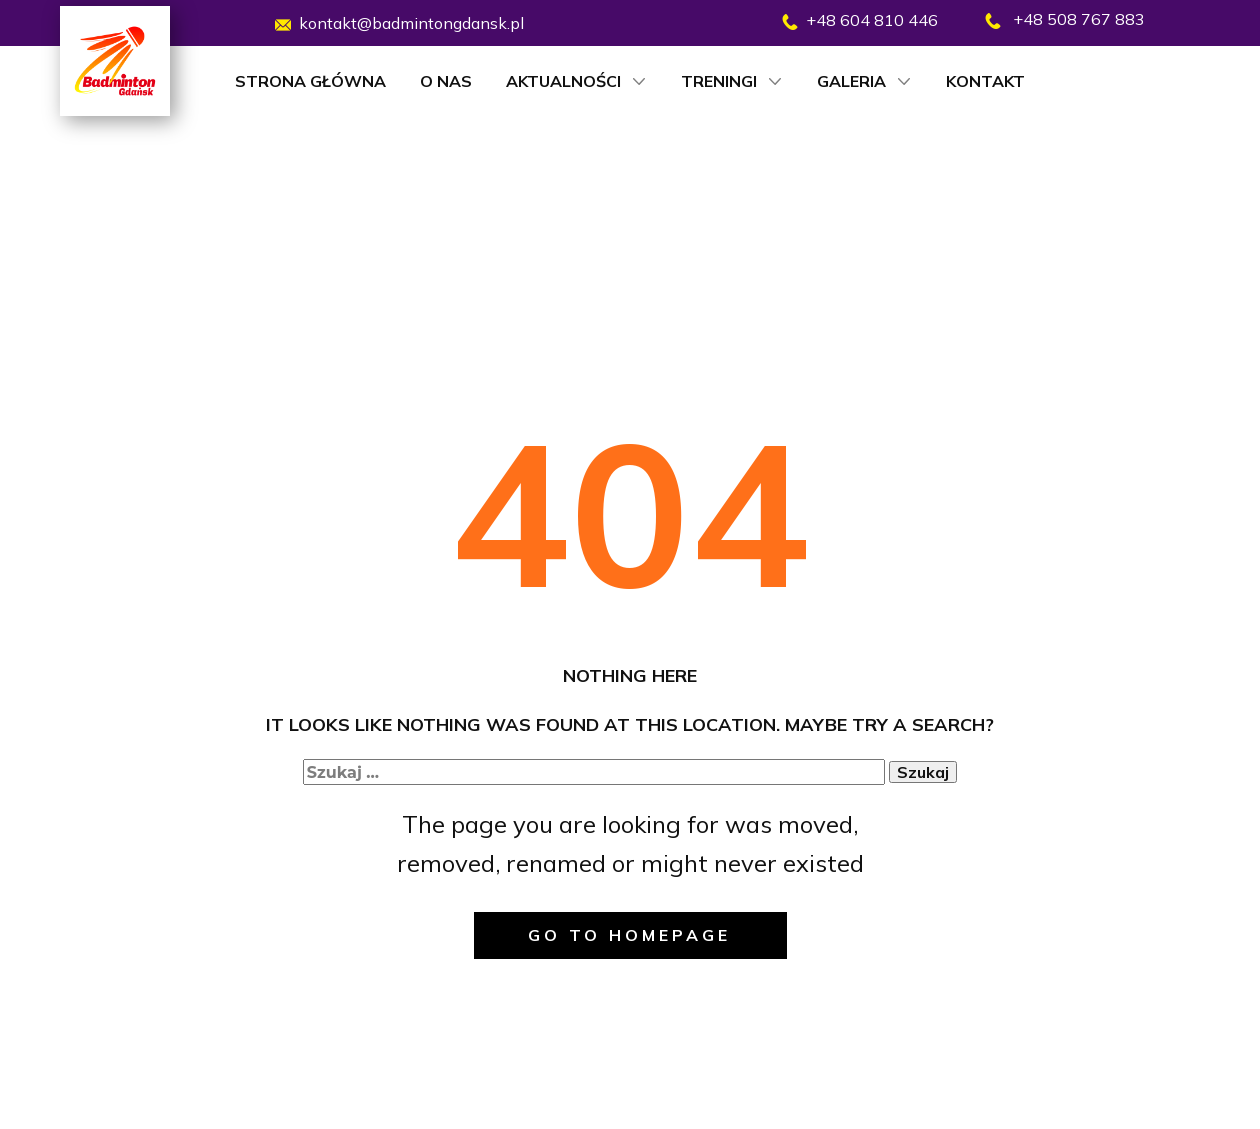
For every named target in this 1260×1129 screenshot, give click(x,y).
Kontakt (985, 81)
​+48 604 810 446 (860, 20)
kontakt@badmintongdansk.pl (399, 23)
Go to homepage (629, 935)
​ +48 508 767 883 (1065, 20)
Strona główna (310, 81)
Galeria (851, 81)
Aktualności (563, 81)
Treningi (719, 81)
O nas (446, 81)
